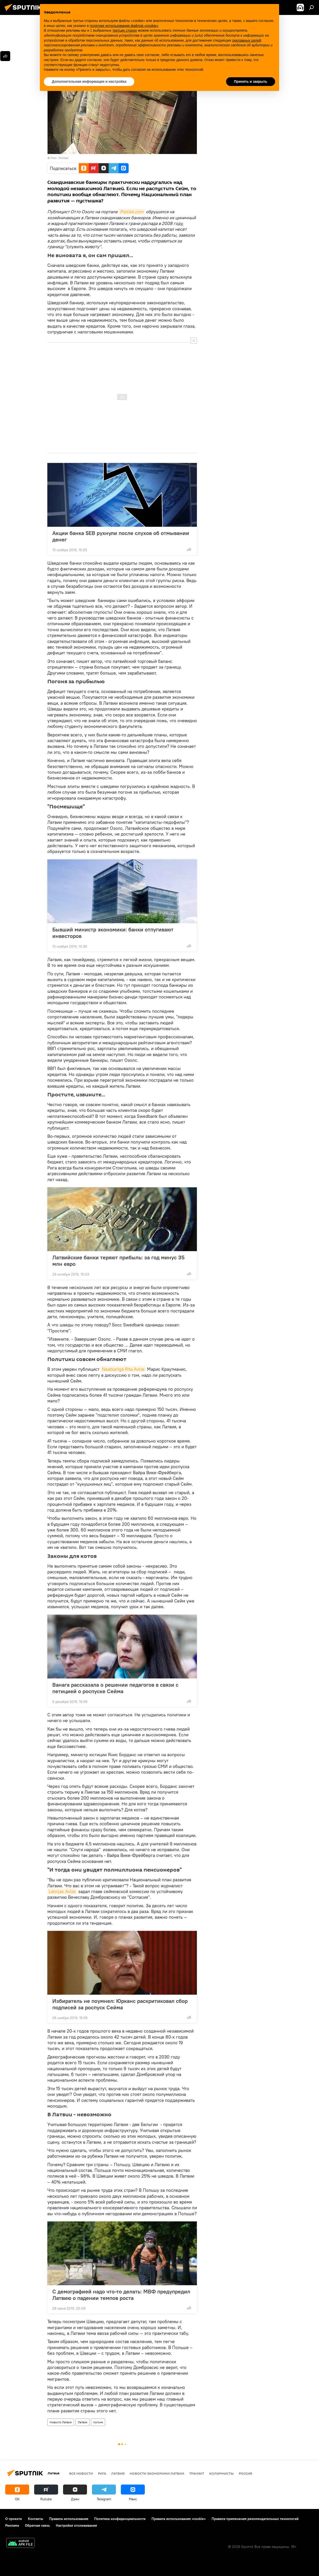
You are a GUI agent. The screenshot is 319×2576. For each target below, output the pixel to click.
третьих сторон (124, 30)
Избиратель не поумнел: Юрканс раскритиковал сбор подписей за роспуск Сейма (120, 2004)
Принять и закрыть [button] (250, 81)
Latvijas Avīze (62, 1891)
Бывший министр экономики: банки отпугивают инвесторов (112, 932)
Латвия (82, 2422)
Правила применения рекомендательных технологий (255, 2518)
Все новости (81, 2473)
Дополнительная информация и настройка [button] (89, 81)
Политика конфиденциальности (120, 2518)
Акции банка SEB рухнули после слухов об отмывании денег (120, 536)
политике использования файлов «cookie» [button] (124, 26)
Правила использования (68, 2518)
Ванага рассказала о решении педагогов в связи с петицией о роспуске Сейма (115, 1687)
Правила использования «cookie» (179, 2518)
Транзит (196, 2473)
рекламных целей (246, 40)
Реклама (12, 2525)
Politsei (64, 158)
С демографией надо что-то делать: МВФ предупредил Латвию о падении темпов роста (121, 2294)
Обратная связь (37, 2525)
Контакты (35, 2518)
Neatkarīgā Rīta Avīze (123, 1369)
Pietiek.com (132, 212)
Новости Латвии (61, 2422)
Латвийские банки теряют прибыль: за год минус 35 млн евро (118, 1260)
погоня (98, 2422)
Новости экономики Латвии (157, 2473)
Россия (245, 2473)
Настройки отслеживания (76, 2525)
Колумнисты (221, 2473)
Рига (102, 2473)
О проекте (13, 2518)
